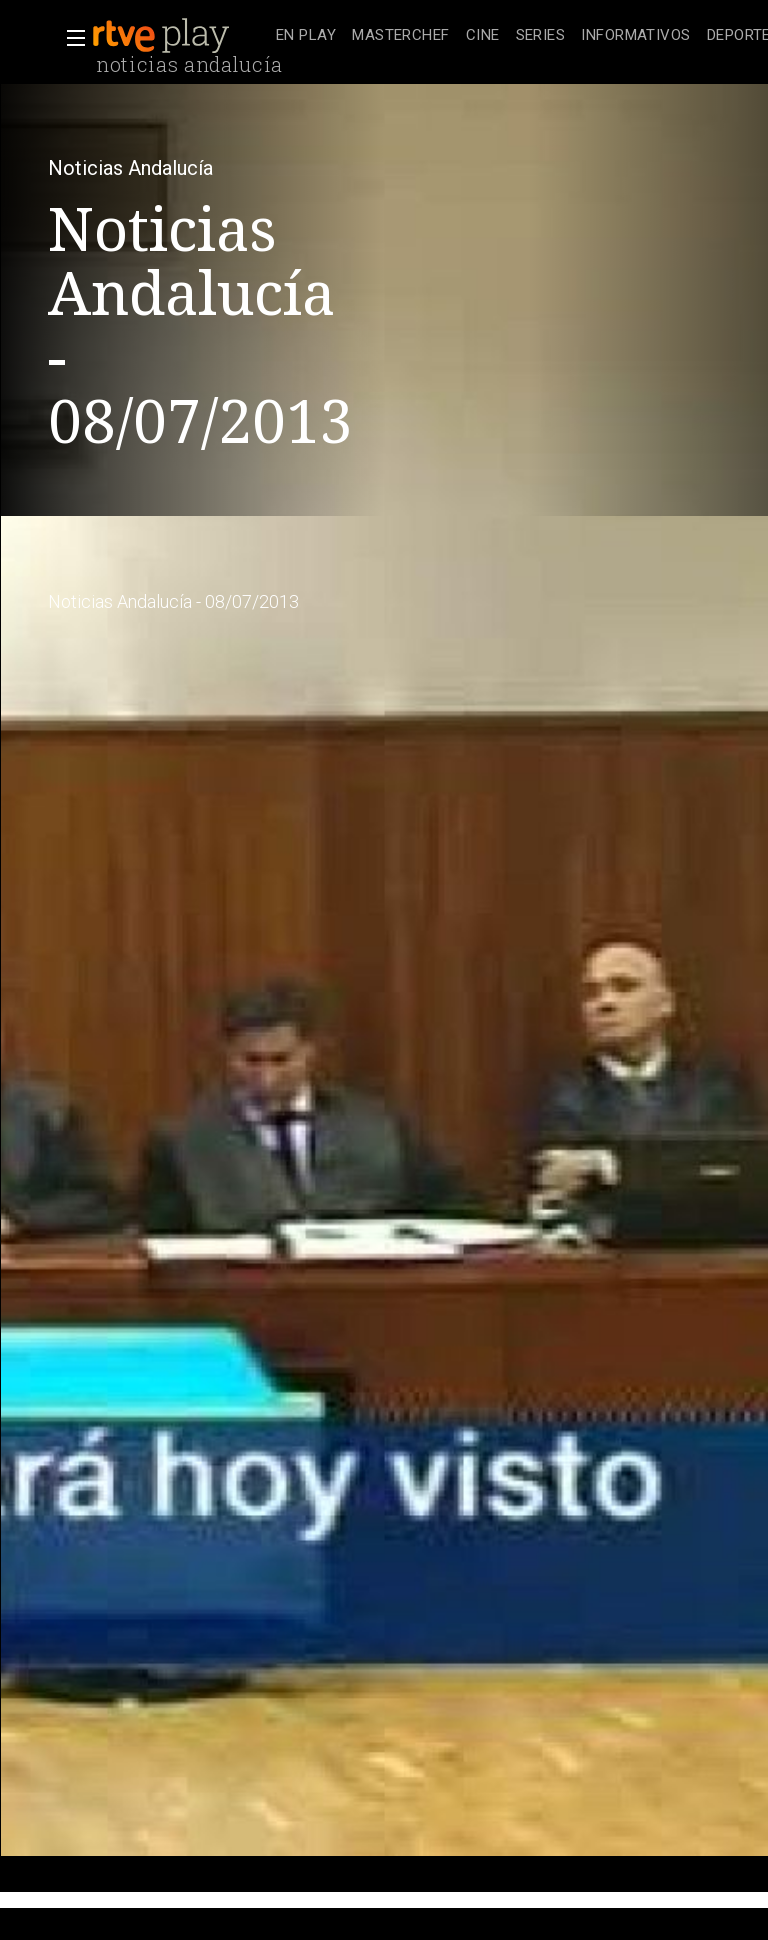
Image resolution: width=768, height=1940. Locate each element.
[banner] (180, 36)
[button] (70, 38)
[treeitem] (306, 36)
